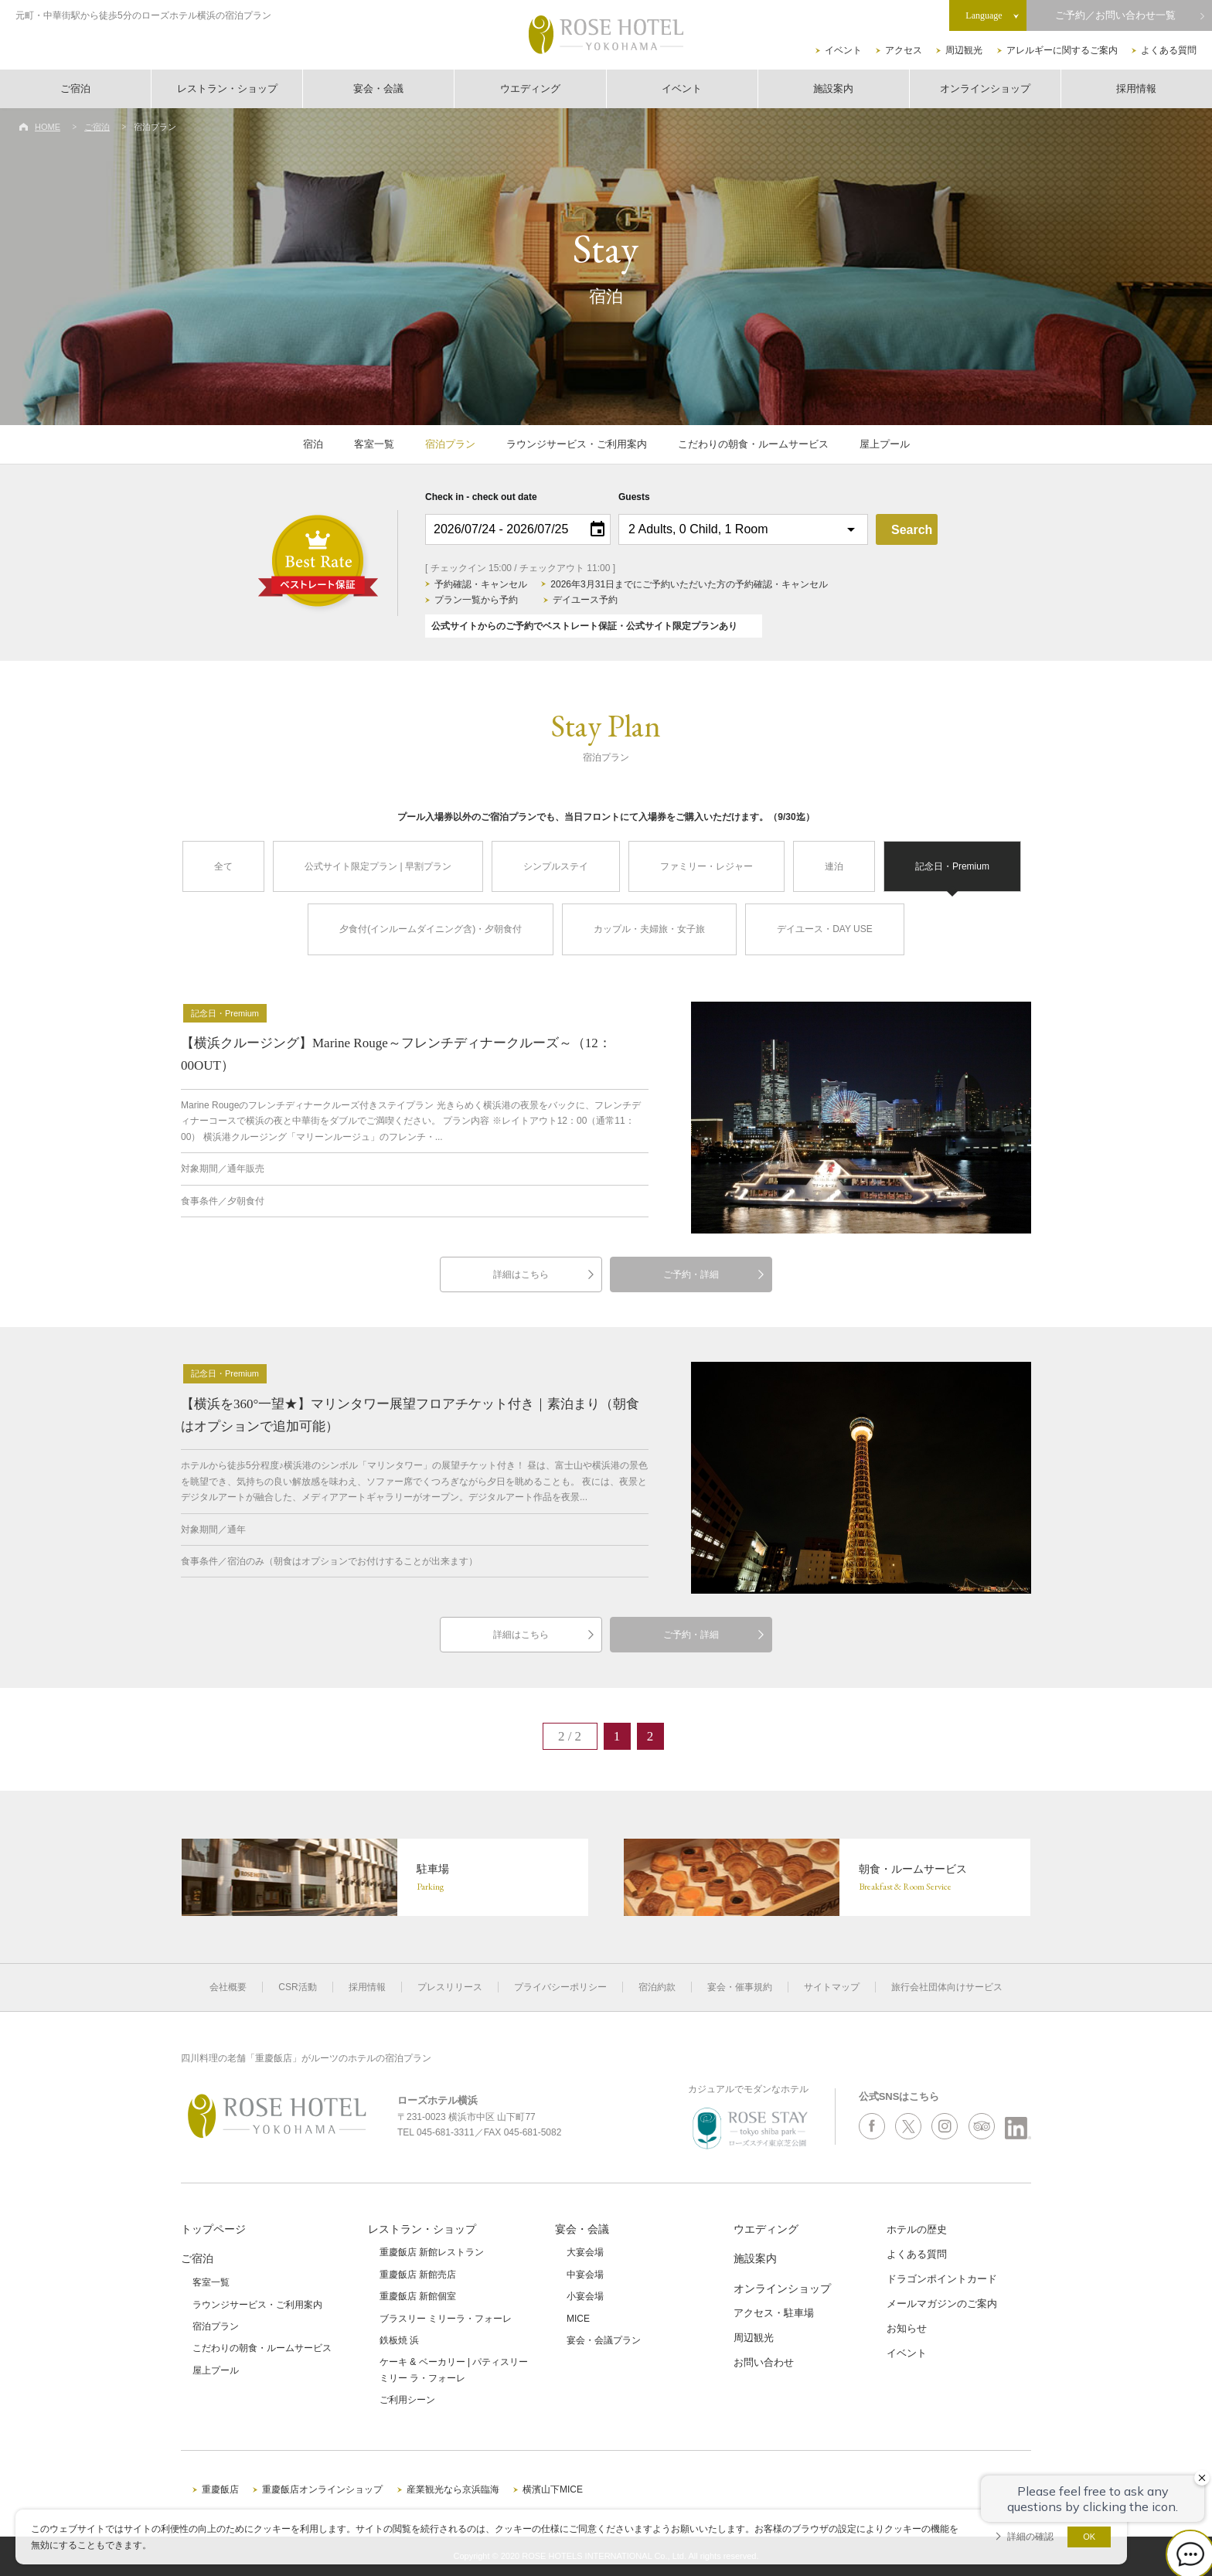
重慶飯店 (220, 2489)
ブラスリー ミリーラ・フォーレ (446, 2318)
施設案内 (833, 88)
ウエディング (530, 88)
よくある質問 (1169, 50)
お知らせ (907, 2328)
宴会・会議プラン (604, 2340)
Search (911, 529)
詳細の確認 (1030, 2536)
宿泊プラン (450, 444)
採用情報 (1136, 88)
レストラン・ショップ (227, 88)
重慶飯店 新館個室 (418, 2296)
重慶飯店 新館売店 (418, 2274)
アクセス (903, 50)
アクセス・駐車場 (774, 2313)
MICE (578, 2318)
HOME (47, 126)
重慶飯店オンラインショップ (322, 2489)
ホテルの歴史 (917, 2229)
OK (1089, 2536)
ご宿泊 (75, 88)
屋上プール (885, 444)
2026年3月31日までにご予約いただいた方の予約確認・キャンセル (689, 584)
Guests (634, 497)
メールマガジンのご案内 (942, 2303)
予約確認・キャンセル (480, 584)
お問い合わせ (764, 2362)
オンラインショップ (985, 88)
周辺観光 (963, 50)
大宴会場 (585, 2252)
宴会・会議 (378, 88)
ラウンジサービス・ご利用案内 (576, 444)
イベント (843, 50)
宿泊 (313, 444)
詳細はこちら (521, 1274)
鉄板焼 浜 (399, 2340)
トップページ (213, 2229)
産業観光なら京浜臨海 (453, 2489)
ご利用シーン (407, 2399)
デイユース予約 (585, 599)
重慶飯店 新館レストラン (432, 2252)
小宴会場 (585, 2296)
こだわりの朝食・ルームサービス (753, 444)
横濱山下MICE (553, 2489)
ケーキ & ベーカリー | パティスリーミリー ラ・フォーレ (454, 2370)
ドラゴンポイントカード (942, 2279)
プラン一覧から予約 (476, 599)
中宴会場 (585, 2274)
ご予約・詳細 (691, 1274)
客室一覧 (374, 444)
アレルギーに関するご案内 (1062, 50)
